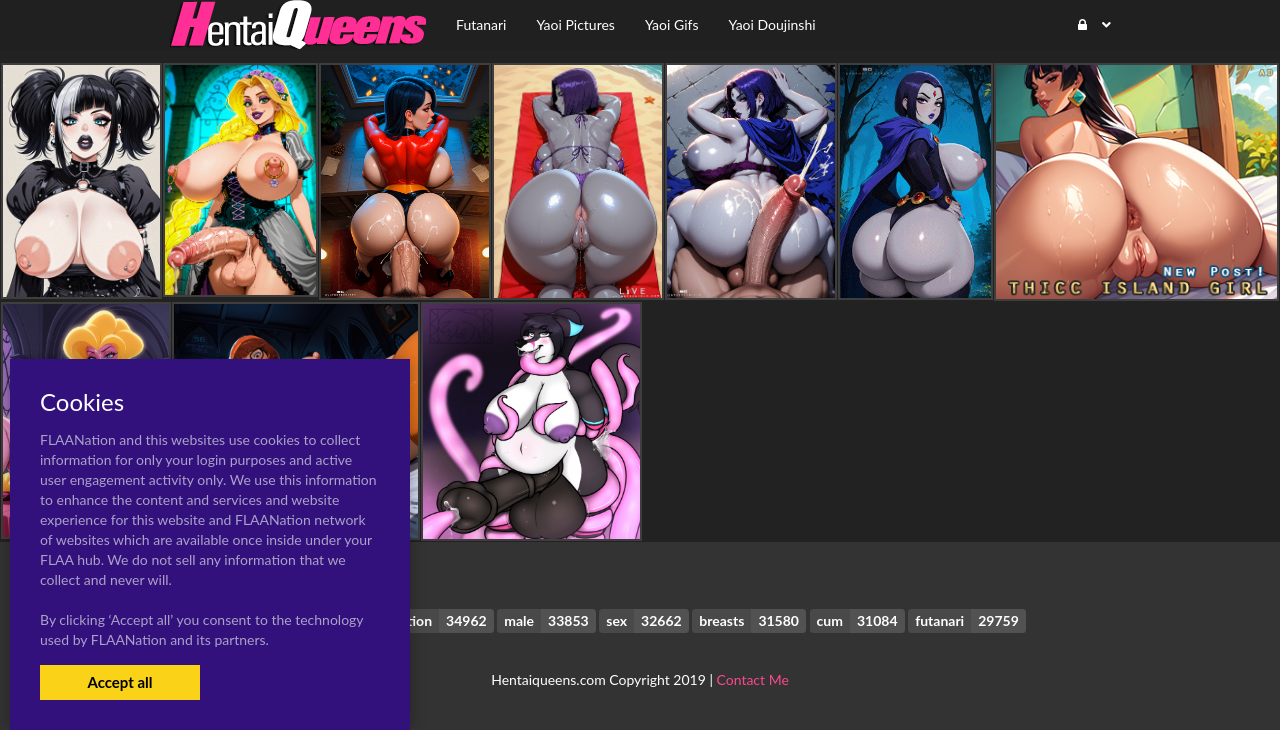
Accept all (119, 682)
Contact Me (753, 679)
